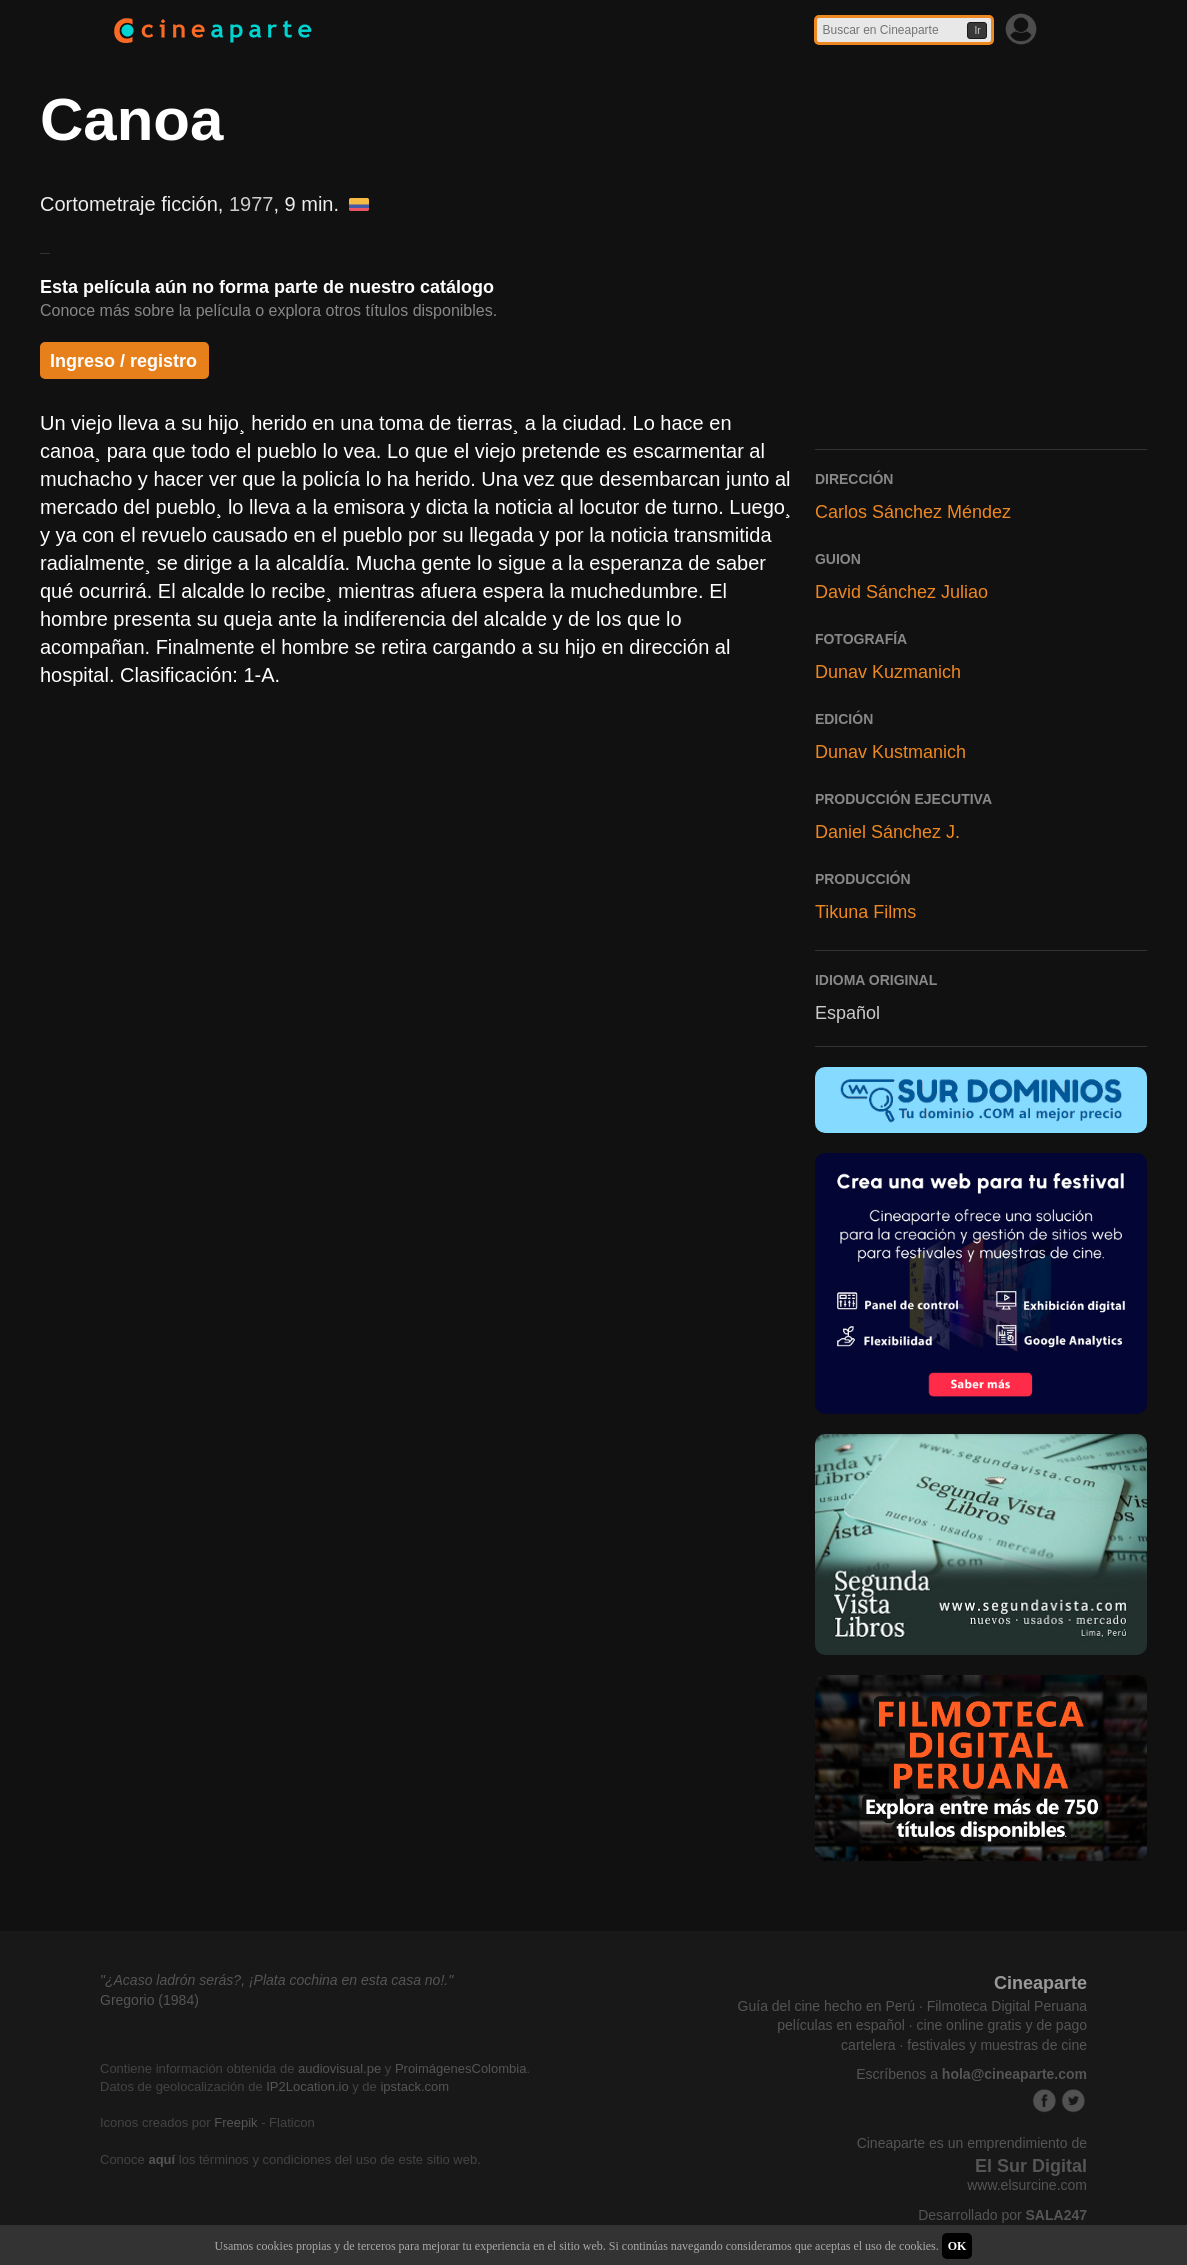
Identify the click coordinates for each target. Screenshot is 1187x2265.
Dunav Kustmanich (890, 752)
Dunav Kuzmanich (888, 672)
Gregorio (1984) (149, 2000)
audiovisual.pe (339, 2068)
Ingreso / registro (123, 361)
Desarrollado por (1002, 2215)
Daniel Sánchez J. (887, 832)
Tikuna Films (865, 912)
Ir (977, 30)
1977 (251, 204)
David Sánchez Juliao (901, 592)
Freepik (235, 2122)
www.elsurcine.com (1027, 2185)
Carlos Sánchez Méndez (913, 512)
